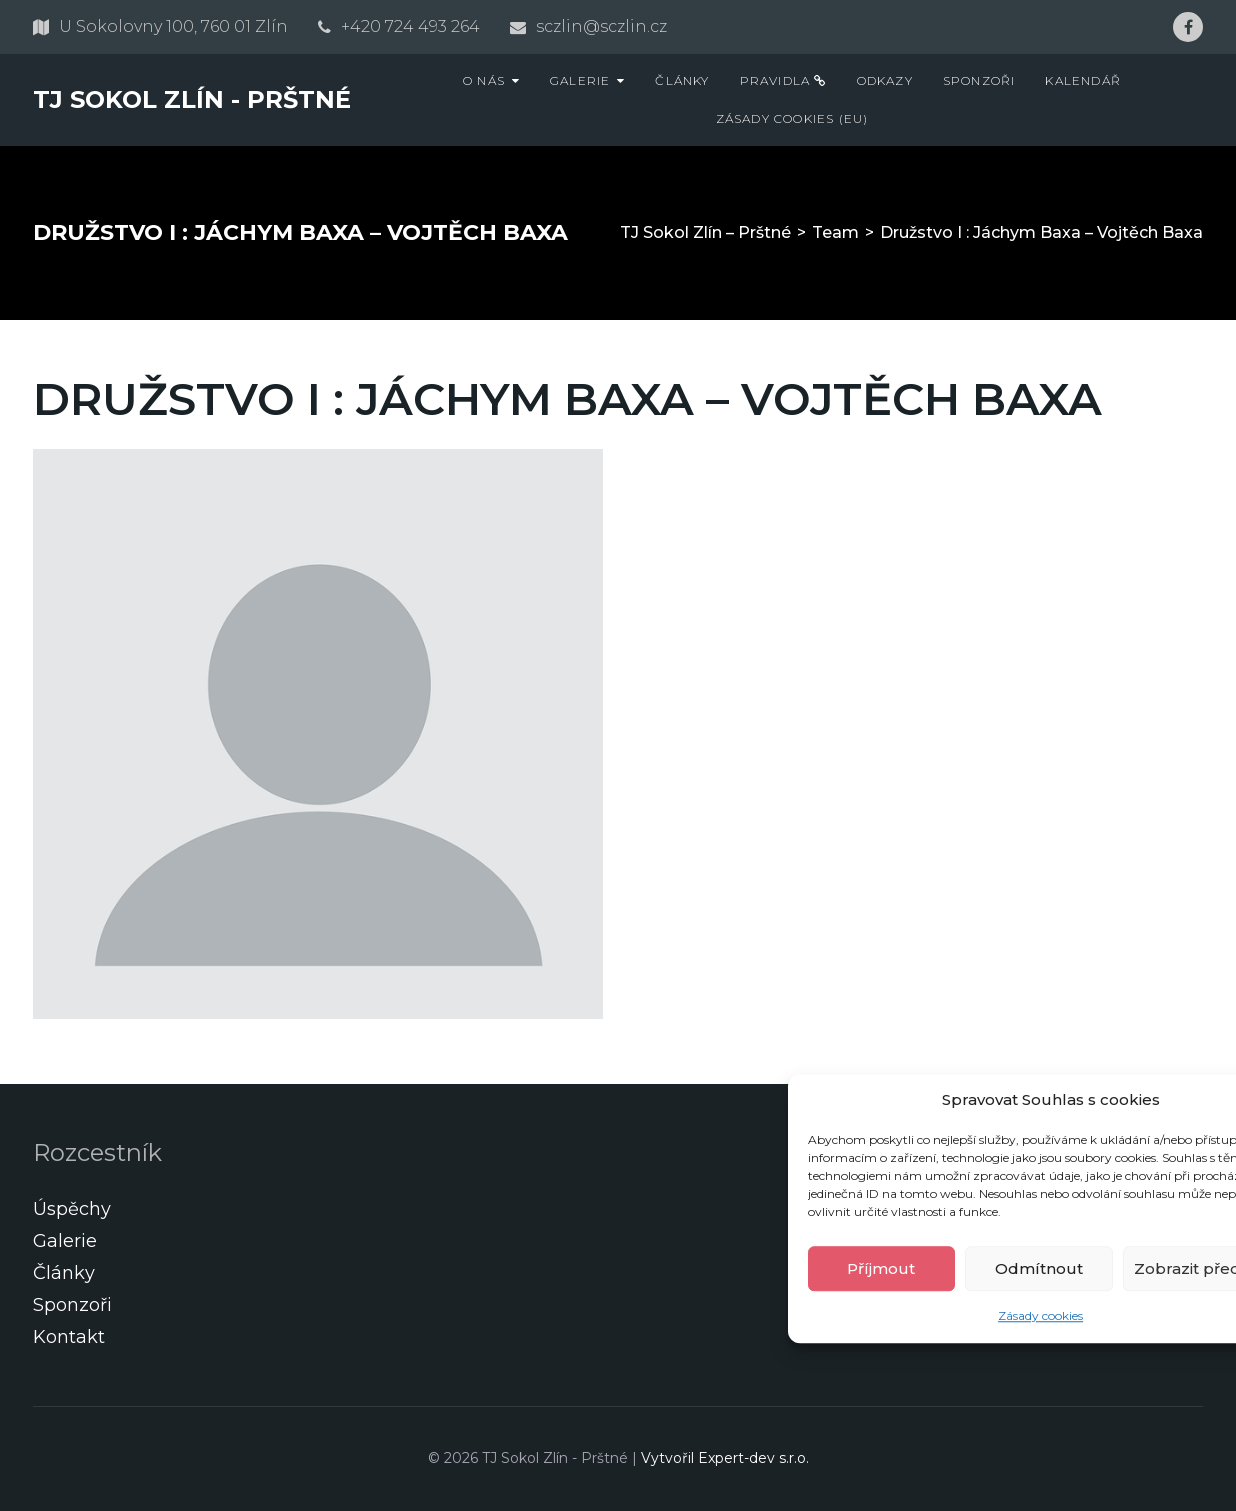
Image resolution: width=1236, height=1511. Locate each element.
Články (682, 80)
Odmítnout (1039, 1268)
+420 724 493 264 (410, 26)
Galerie (580, 80)
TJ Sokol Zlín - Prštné (192, 99)
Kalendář (1083, 80)
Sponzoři (979, 80)
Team (835, 232)
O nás (484, 80)
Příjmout (881, 1268)
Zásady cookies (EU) (792, 118)
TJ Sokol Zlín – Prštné (705, 232)
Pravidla (783, 80)
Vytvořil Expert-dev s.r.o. (725, 1458)
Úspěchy (72, 1209)
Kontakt (69, 1337)
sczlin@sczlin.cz (601, 26)
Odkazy (885, 80)
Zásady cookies (1040, 1316)
